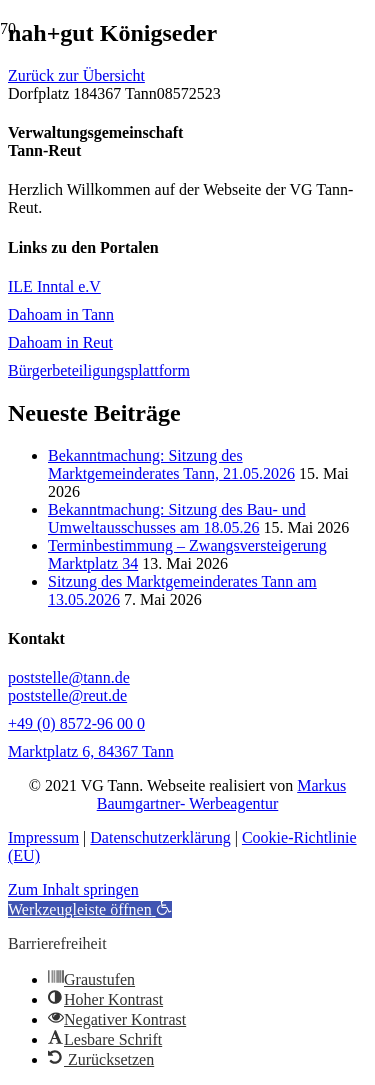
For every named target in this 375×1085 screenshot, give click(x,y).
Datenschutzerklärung (160, 837)
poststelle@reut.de (67, 695)
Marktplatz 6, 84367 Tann (91, 751)
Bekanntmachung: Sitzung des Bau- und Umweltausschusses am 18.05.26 (177, 518)
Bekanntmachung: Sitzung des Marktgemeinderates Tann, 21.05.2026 (171, 464)
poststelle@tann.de (69, 677)
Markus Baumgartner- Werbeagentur (221, 794)
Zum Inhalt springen (73, 889)
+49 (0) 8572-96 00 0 (76, 723)
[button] (90, 909)
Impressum (43, 837)
